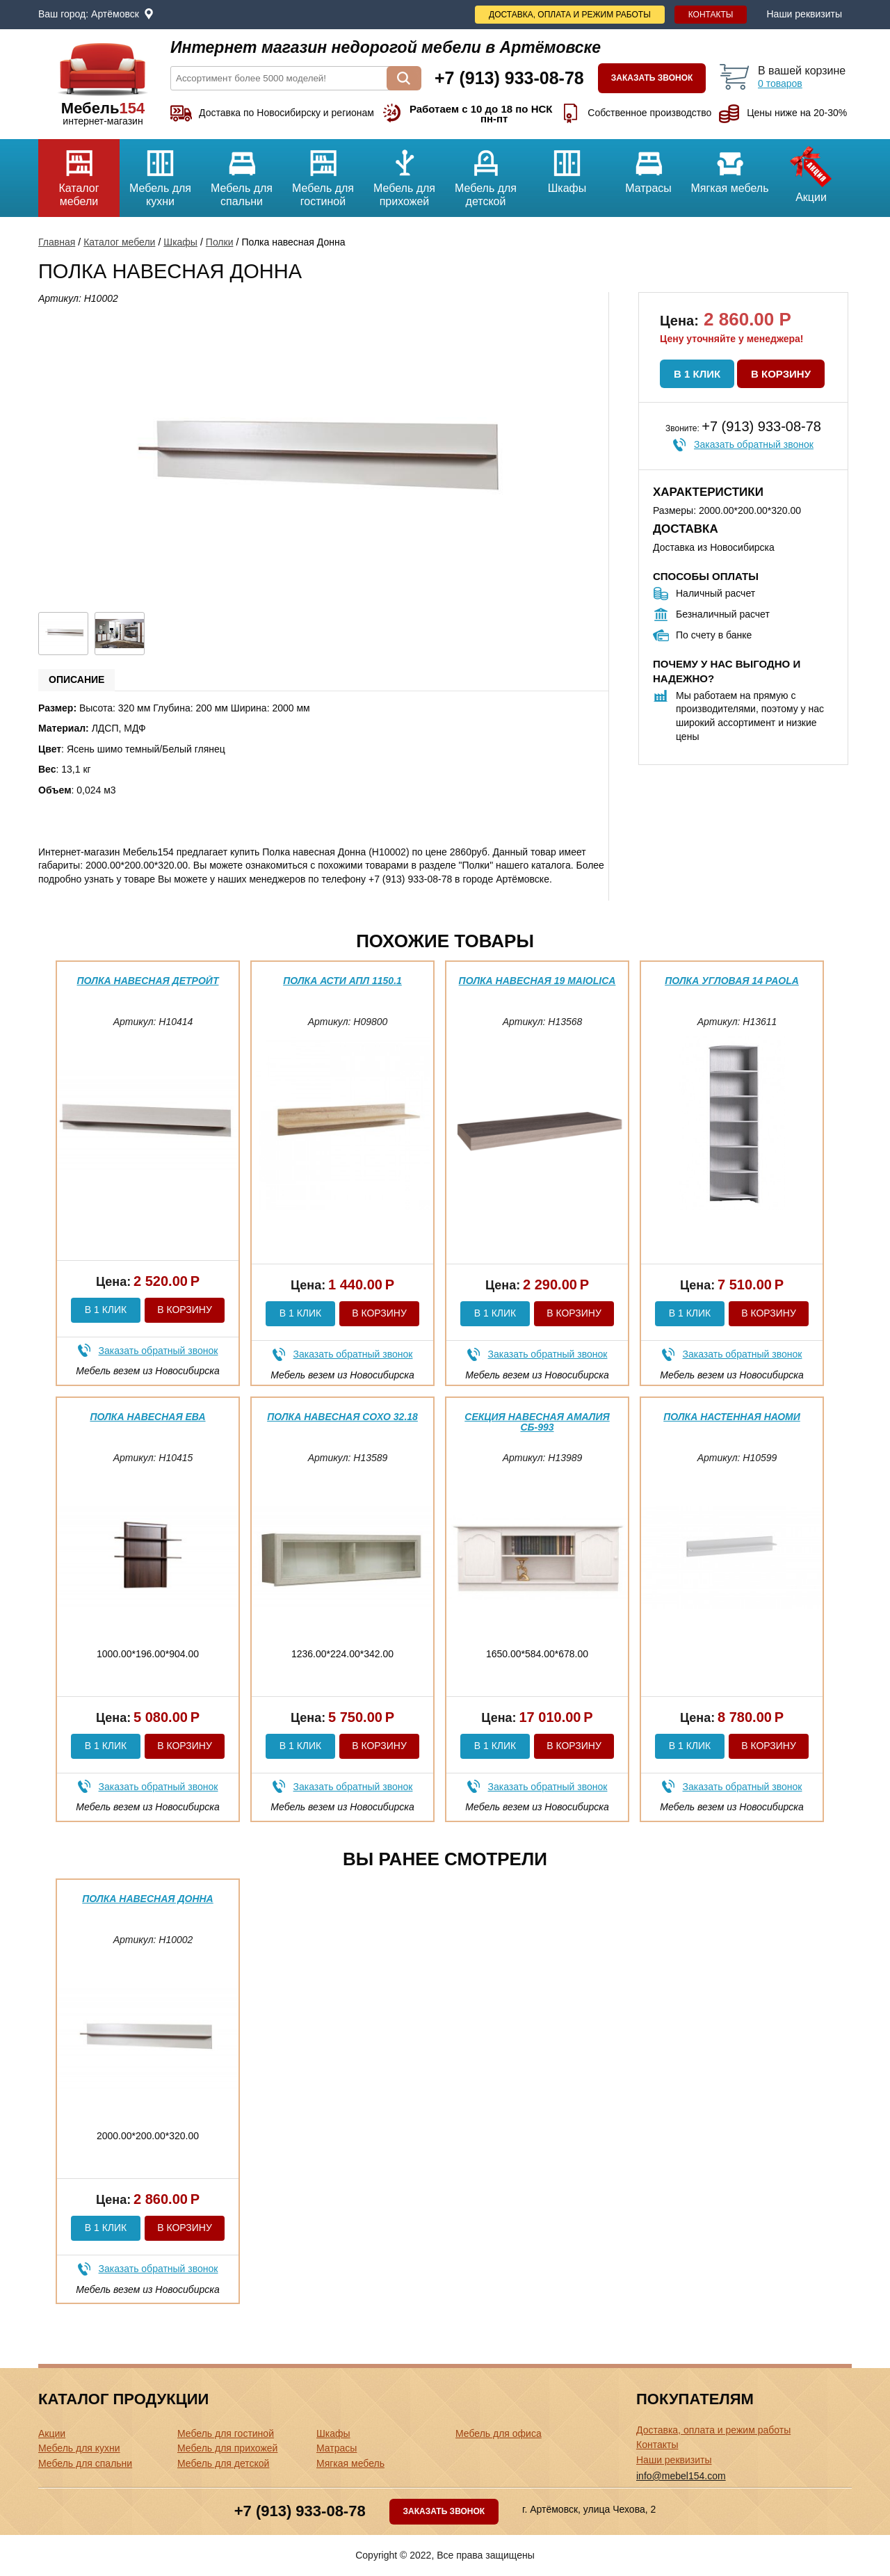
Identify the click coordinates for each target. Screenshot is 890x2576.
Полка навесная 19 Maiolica (537, 980)
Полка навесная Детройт (148, 980)
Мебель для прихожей (404, 173)
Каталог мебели (79, 173)
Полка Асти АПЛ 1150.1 (342, 980)
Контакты (711, 14)
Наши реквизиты (804, 13)
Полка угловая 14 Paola (732, 980)
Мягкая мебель (729, 166)
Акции (811, 171)
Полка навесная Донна (147, 1898)
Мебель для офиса (498, 2433)
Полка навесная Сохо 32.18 (342, 1416)
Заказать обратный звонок (754, 444)
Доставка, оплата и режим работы (570, 14)
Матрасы (648, 166)
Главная (56, 242)
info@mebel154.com (681, 2475)
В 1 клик (697, 374)
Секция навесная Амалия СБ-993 (536, 1422)
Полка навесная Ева (147, 1416)
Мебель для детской (485, 173)
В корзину (781, 374)
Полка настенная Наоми (731, 1416)
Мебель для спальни (241, 173)
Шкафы (567, 166)
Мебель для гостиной (323, 173)
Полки (220, 242)
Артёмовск (115, 13)
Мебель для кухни (160, 173)
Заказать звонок (652, 78)
